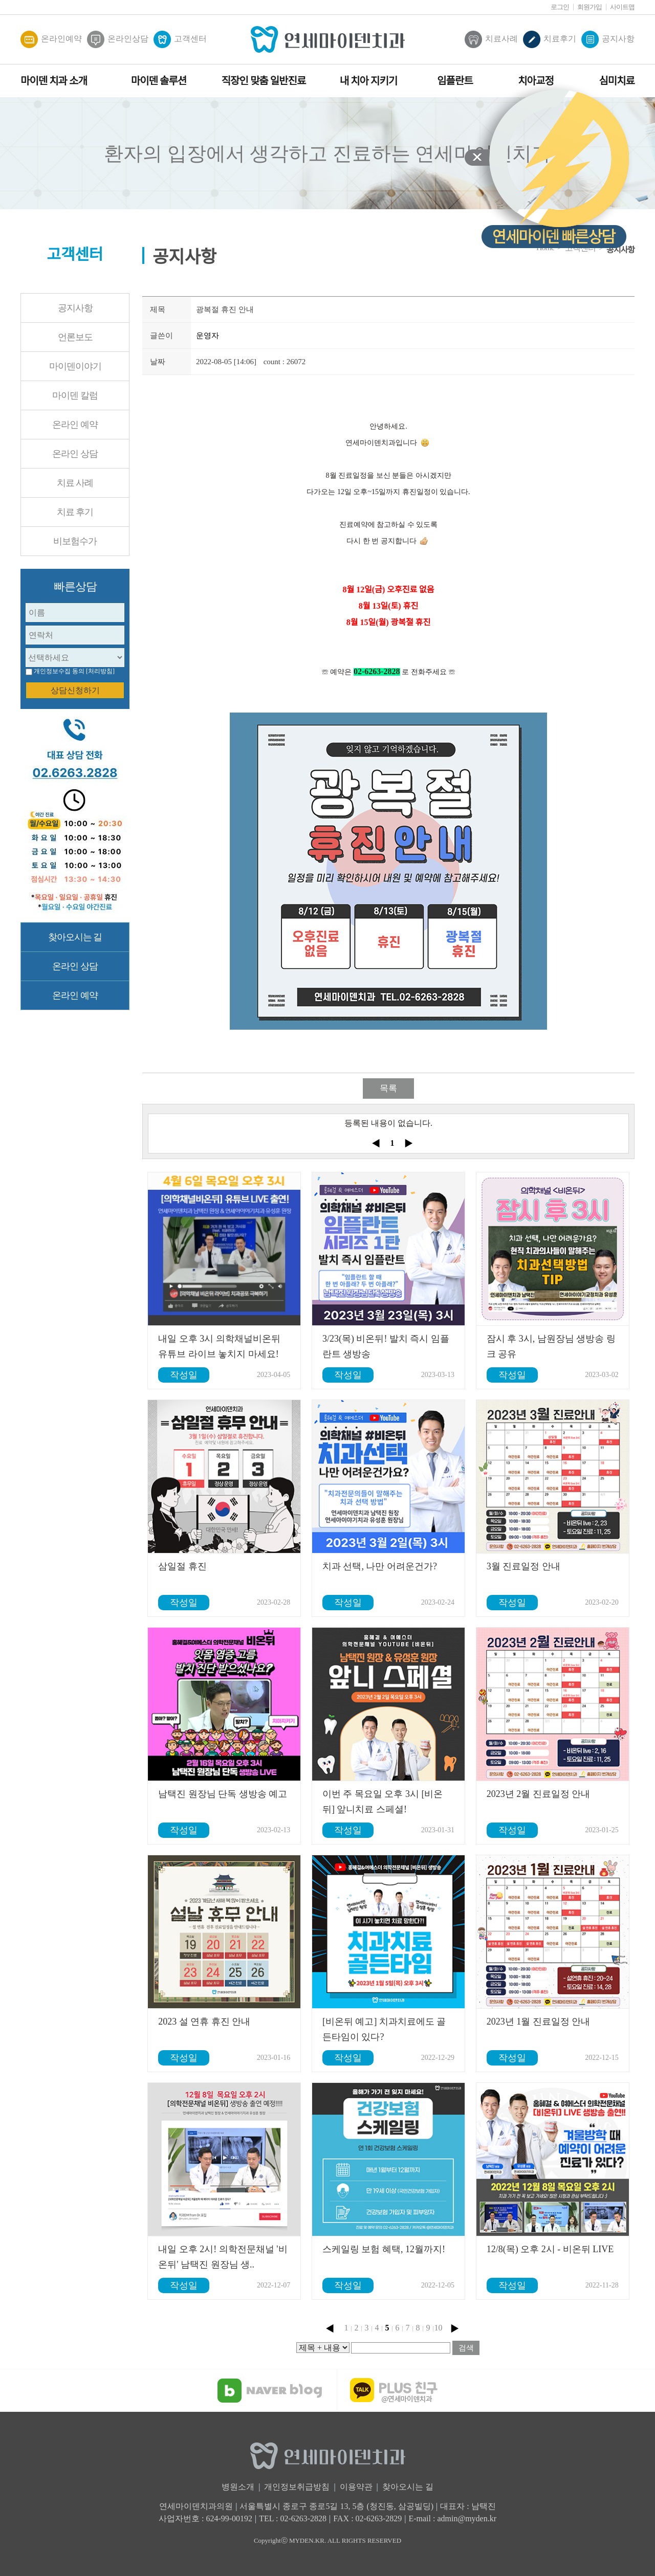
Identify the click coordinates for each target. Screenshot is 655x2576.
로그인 (560, 7)
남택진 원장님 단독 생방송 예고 (222, 1794)
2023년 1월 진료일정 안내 (539, 2021)
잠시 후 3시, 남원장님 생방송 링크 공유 (551, 1346)
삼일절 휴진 (182, 1566)
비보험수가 (75, 541)
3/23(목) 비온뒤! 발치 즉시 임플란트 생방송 (385, 1346)
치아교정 (536, 80)
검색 (466, 2348)
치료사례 (491, 39)
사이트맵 (622, 7)
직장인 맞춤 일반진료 (264, 80)
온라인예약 (51, 39)
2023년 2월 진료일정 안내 (539, 1794)
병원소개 (238, 2486)
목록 (388, 1088)
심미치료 (617, 80)
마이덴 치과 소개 (53, 80)
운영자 (207, 335)
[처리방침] (100, 671)
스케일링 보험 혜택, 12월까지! (383, 2249)
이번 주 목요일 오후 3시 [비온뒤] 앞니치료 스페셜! (382, 1801)
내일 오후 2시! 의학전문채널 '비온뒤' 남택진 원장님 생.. (222, 2257)
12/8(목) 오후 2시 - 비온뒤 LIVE (550, 2249)
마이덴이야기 (75, 366)
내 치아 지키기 (368, 80)
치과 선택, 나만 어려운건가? (379, 1566)
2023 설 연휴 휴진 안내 (204, 2021)
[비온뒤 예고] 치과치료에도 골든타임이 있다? (384, 2029)
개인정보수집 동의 (59, 671)
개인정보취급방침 (297, 2486)
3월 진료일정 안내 (523, 1566)
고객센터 (180, 39)
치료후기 (549, 39)
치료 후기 (75, 512)
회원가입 (589, 7)
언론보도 (75, 337)
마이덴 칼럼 (75, 395)
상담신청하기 (75, 690)
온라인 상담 (75, 454)
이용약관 (356, 2486)
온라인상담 (117, 39)
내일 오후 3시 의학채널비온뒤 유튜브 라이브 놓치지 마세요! (219, 1346)
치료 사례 (75, 483)
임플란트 (455, 80)
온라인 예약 (75, 424)
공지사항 (608, 39)
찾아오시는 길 (75, 937)
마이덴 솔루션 (158, 80)
